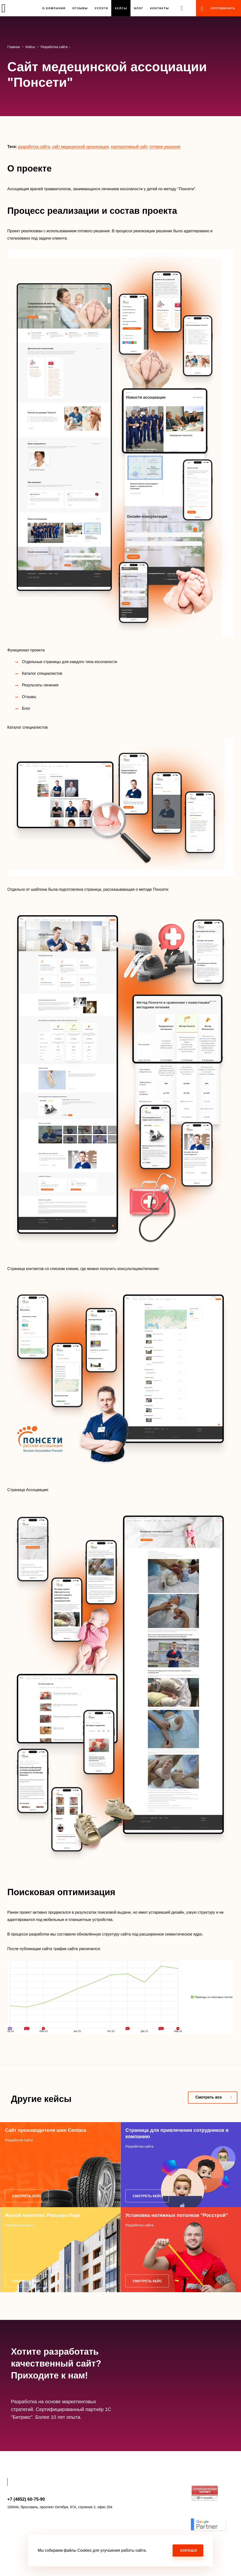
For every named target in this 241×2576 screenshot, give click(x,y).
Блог (138, 8)
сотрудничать (223, 8)
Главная (13, 47)
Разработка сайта (54, 47)
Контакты (159, 8)
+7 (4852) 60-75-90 (26, 2498)
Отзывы (80, 8)
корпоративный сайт (129, 147)
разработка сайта (34, 147)
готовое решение (164, 147)
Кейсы (121, 8)
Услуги (101, 8)
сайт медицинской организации (80, 147)
